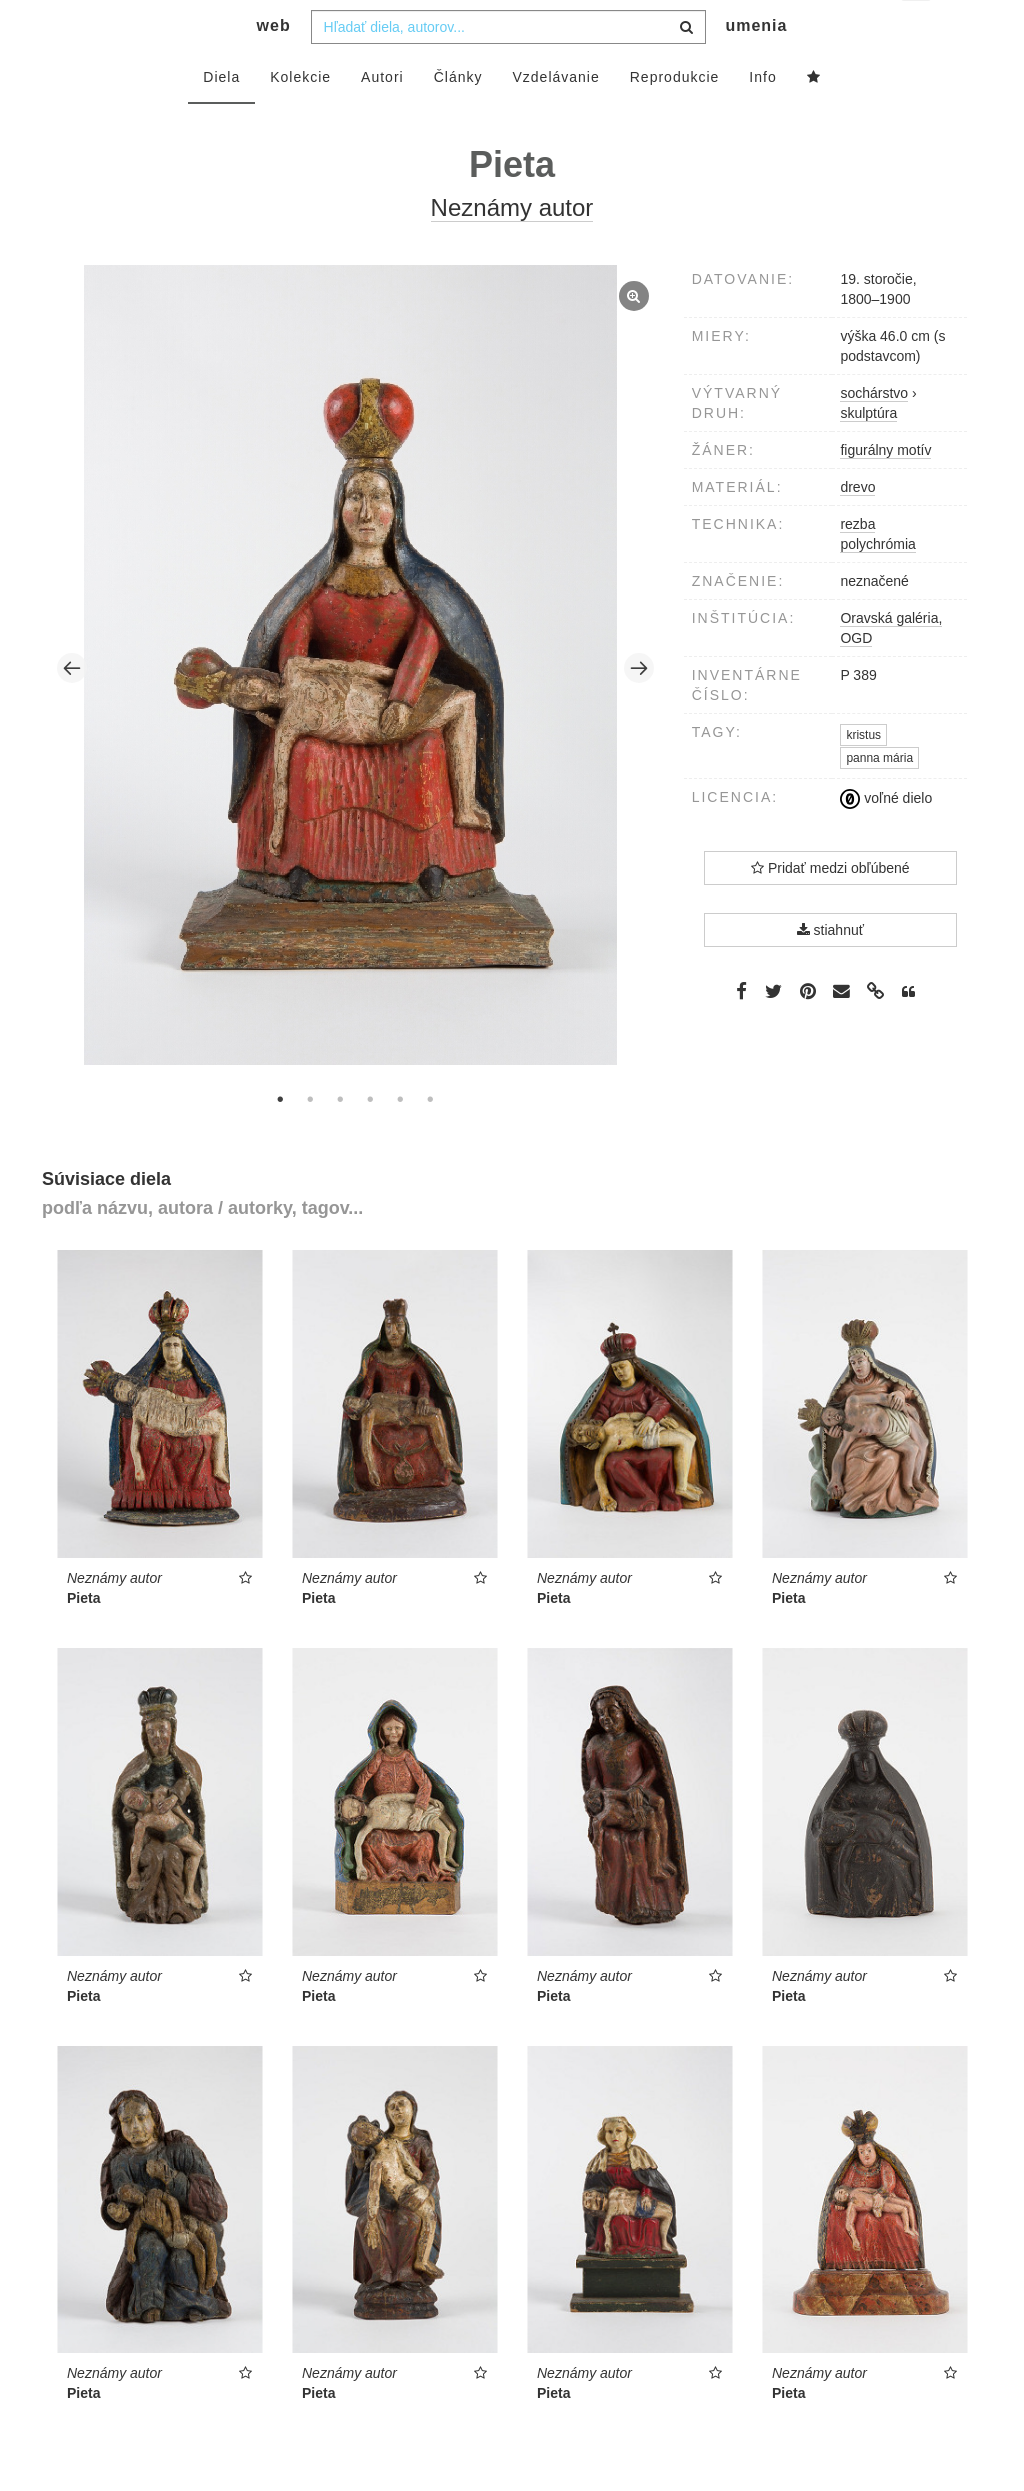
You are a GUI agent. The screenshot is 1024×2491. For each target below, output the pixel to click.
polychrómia (877, 584)
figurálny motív (885, 490)
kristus (863, 775)
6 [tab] (430, 1139)
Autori (382, 117)
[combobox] (508, 67)
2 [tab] (310, 1139)
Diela (221, 117)
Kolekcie (300, 117)
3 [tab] (340, 1139)
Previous (72, 708)
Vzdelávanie (555, 117)
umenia (756, 65)
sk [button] (917, 30)
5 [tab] (400, 1139)
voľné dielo (886, 838)
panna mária (879, 798)
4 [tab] (370, 1139)
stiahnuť (830, 970)
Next (639, 708)
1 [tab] (280, 1139)
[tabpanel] (356, 707)
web (274, 65)
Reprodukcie (675, 117)
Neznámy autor (512, 247)
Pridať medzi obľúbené (830, 908)
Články (458, 117)
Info (762, 117)
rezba (857, 564)
